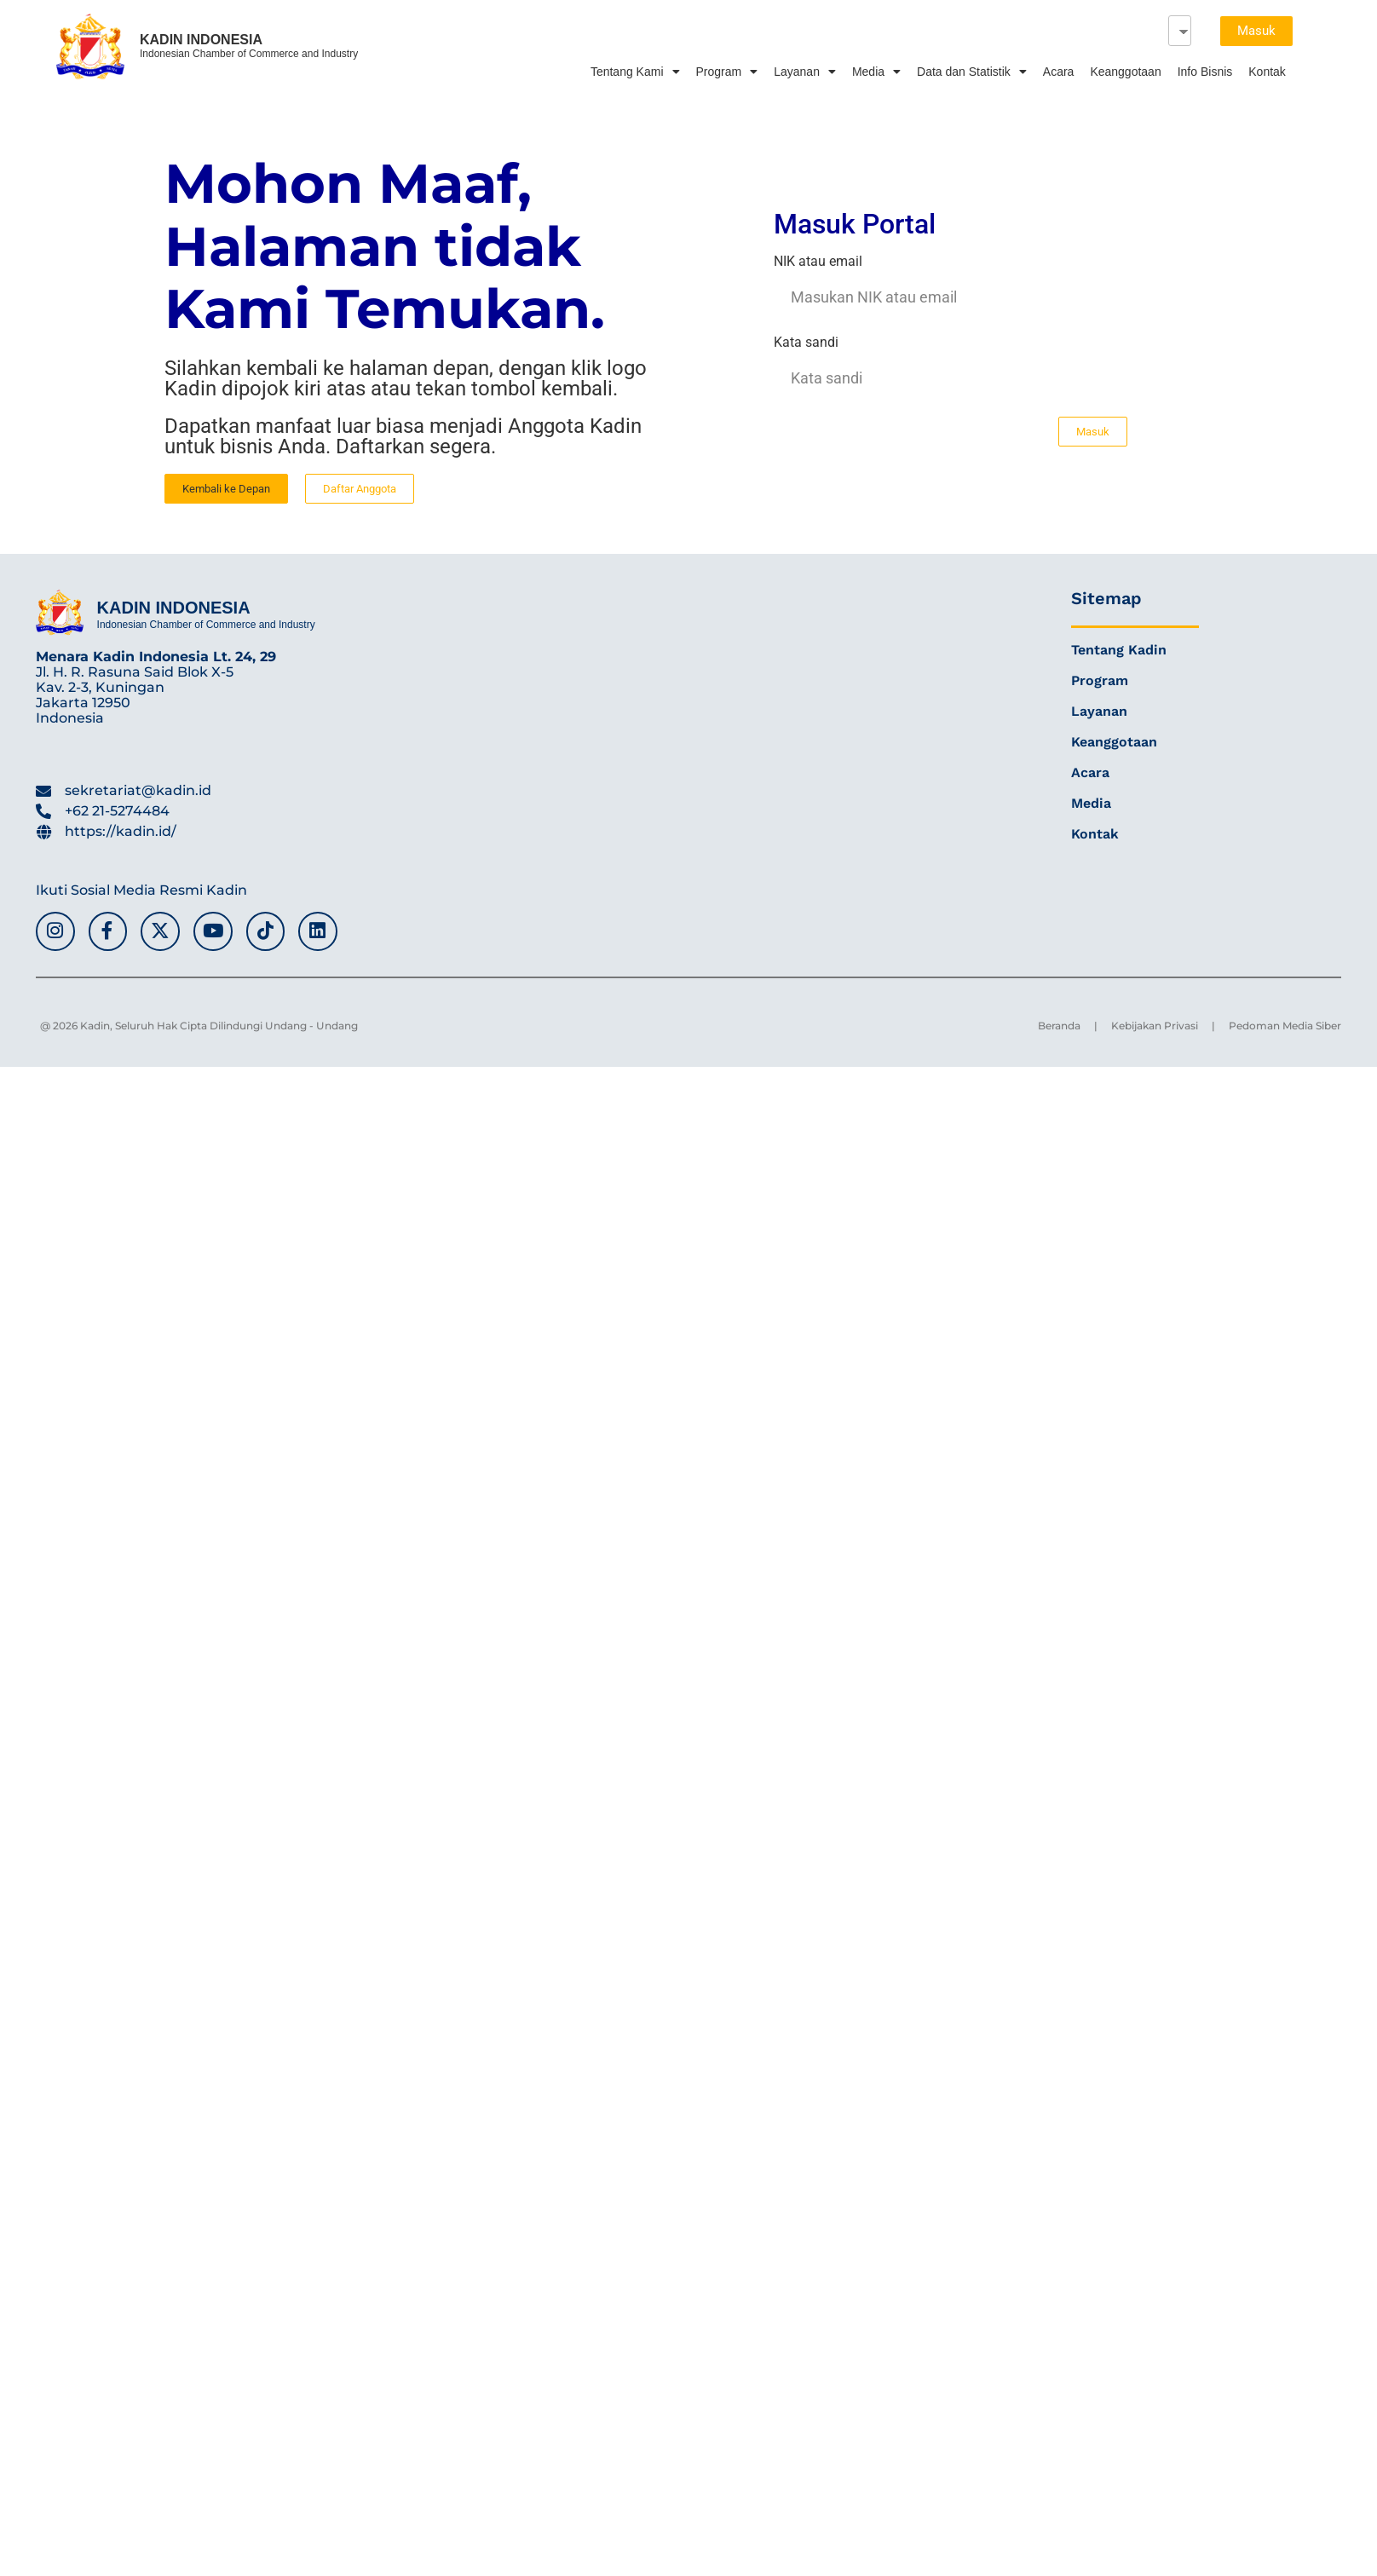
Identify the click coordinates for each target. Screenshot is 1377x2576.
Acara (1059, 71)
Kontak (1267, 71)
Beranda (1059, 1025)
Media (876, 71)
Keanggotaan (1125, 71)
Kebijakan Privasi (1154, 1025)
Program (727, 71)
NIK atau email (818, 262)
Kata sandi (806, 343)
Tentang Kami (635, 71)
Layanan (805, 71)
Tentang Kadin (1119, 650)
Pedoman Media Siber (1285, 1025)
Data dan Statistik (972, 71)
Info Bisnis (1205, 71)
